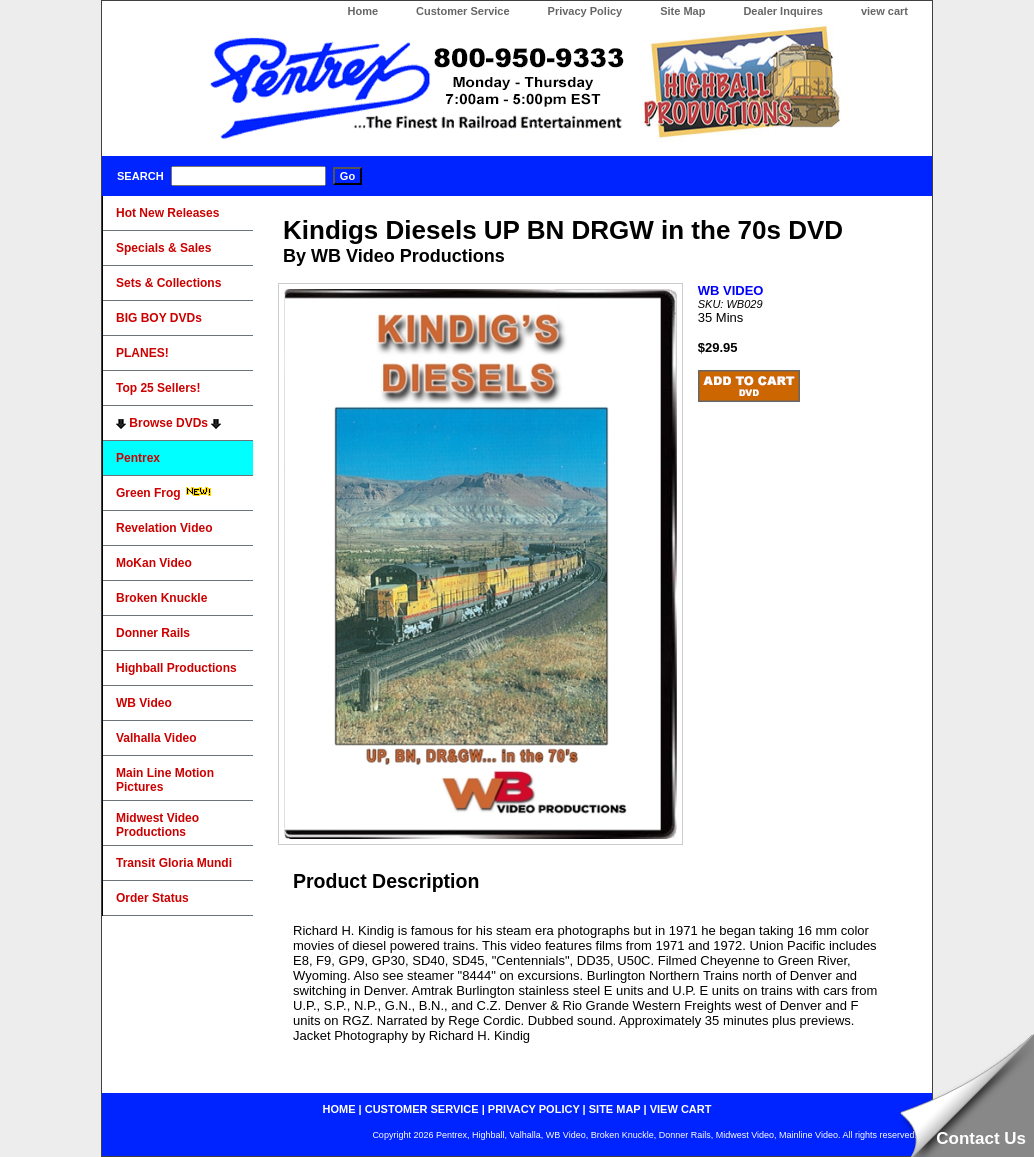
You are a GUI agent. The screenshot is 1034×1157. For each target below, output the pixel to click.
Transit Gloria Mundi (174, 863)
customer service (422, 1109)
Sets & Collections (168, 283)
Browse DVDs (168, 423)
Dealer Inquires (782, 11)
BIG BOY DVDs (159, 318)
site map (615, 1109)
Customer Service (463, 11)
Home (362, 11)
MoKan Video (154, 563)
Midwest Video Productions (157, 825)
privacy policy (534, 1109)
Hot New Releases (167, 213)
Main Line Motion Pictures (165, 780)
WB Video (144, 703)
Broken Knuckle (161, 598)
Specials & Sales (163, 248)
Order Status (152, 898)
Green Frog (164, 493)
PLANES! (142, 353)
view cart (884, 11)
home (339, 1109)
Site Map (682, 11)
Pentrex (138, 458)
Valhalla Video (156, 738)
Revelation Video (164, 528)
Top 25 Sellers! (158, 388)
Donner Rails (153, 633)
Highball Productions (176, 668)
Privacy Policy (585, 11)
